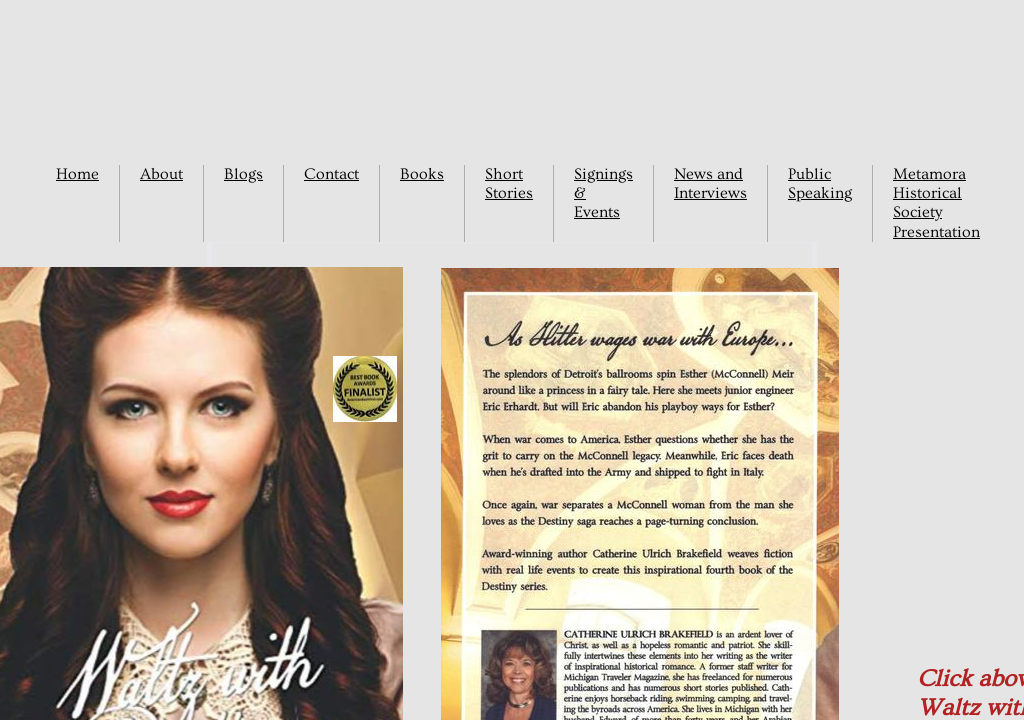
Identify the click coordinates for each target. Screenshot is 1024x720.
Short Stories (509, 183)
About (161, 174)
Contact (331, 174)
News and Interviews (710, 183)
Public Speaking (820, 183)
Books (422, 174)
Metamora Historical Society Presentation (936, 203)
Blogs (243, 174)
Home (77, 174)
